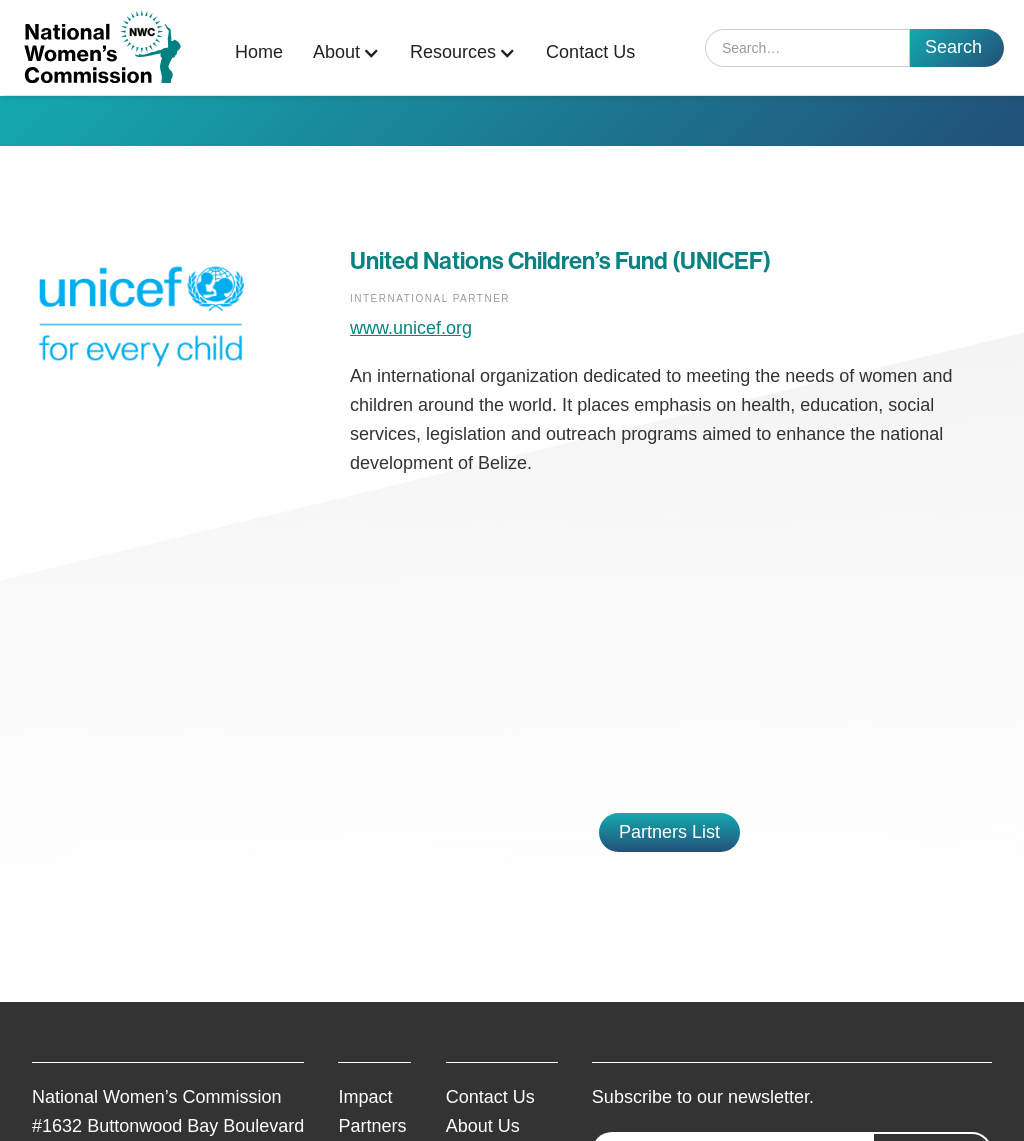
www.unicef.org (411, 328)
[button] (351, 52)
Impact (365, 1097)
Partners (372, 1126)
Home (259, 52)
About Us (483, 1126)
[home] (102, 47)
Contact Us (590, 52)
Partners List (669, 832)
